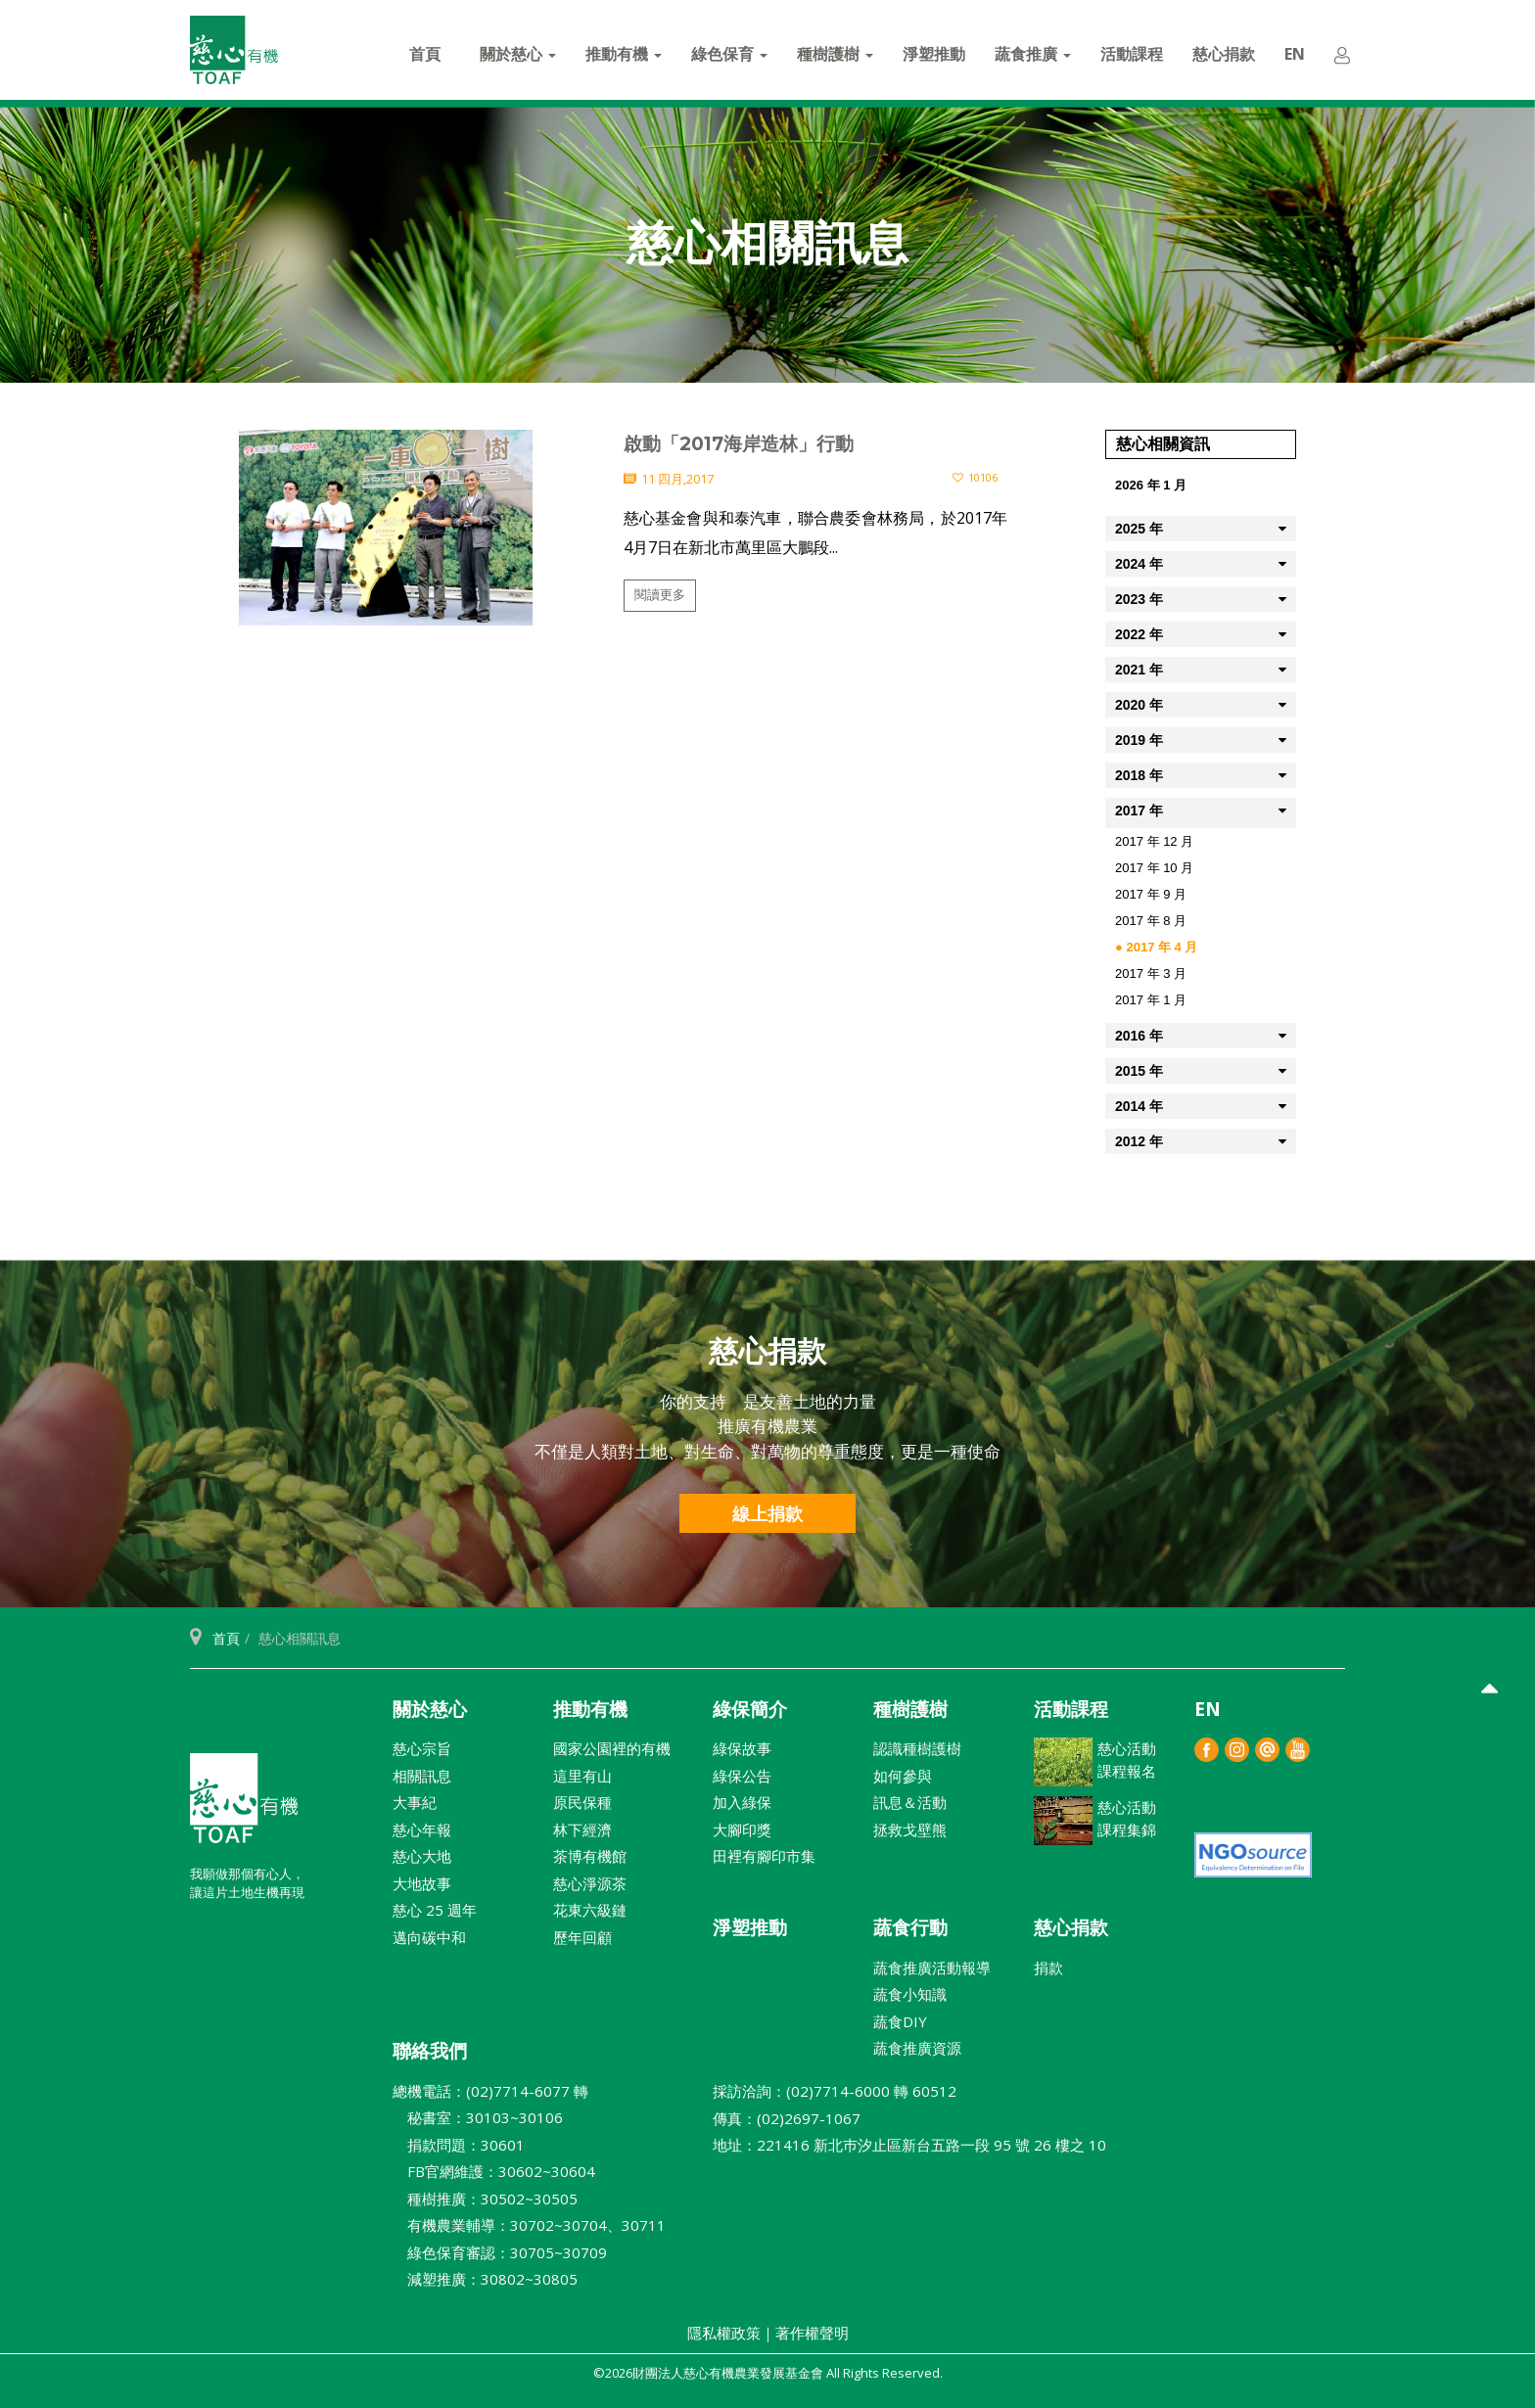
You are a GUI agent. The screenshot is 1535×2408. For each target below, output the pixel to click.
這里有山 (582, 1775)
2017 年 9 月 (1150, 894)
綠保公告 (742, 1775)
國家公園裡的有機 (612, 1748)
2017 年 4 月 (1161, 947)
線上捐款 (767, 1513)
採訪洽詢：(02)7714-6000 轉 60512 (834, 2091)
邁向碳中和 (429, 1937)
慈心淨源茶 (590, 1883)
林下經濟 (582, 1829)
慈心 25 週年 (435, 1910)
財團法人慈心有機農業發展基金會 (244, 1806)
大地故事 (422, 1883)
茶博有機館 (590, 1856)
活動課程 (1131, 54)
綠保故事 (742, 1748)
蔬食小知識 (910, 1994)
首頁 (425, 54)
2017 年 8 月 (1150, 920)
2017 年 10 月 (1154, 867)
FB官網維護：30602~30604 (494, 2171)
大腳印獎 (742, 1829)
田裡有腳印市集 (764, 1856)
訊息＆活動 (910, 1802)
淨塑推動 (934, 54)
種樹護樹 (835, 54)
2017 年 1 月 (1150, 1000)
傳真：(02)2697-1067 (787, 2118)
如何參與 (902, 1775)
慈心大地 (422, 1856)
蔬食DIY (900, 2021)
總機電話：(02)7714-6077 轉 (490, 2091)
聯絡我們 (430, 2050)
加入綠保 (742, 1802)
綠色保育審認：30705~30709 (500, 2252)
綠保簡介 (750, 1709)
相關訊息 (422, 1775)
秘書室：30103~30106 (478, 2117)
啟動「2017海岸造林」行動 (739, 444)
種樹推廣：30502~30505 (485, 2198)
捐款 (1048, 1967)
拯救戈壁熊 (910, 1829)
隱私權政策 (724, 2332)
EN (1294, 54)
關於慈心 (518, 54)
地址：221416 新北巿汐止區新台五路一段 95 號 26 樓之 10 (909, 2144)
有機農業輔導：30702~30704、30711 (529, 2225)
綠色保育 (729, 54)
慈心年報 (422, 1829)
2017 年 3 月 (1150, 973)
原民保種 (582, 1802)
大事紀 (415, 1802)
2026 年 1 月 (1150, 485)
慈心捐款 (1223, 54)
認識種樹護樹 (917, 1748)
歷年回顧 (582, 1937)
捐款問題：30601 (459, 2144)
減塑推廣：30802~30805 (485, 2279)
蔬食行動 (910, 1927)
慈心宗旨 (422, 1748)
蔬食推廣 (1033, 54)
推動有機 (623, 54)
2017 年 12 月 (1154, 841)
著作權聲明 (812, 2332)
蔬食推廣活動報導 (932, 1967)
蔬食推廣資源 (917, 2048)
